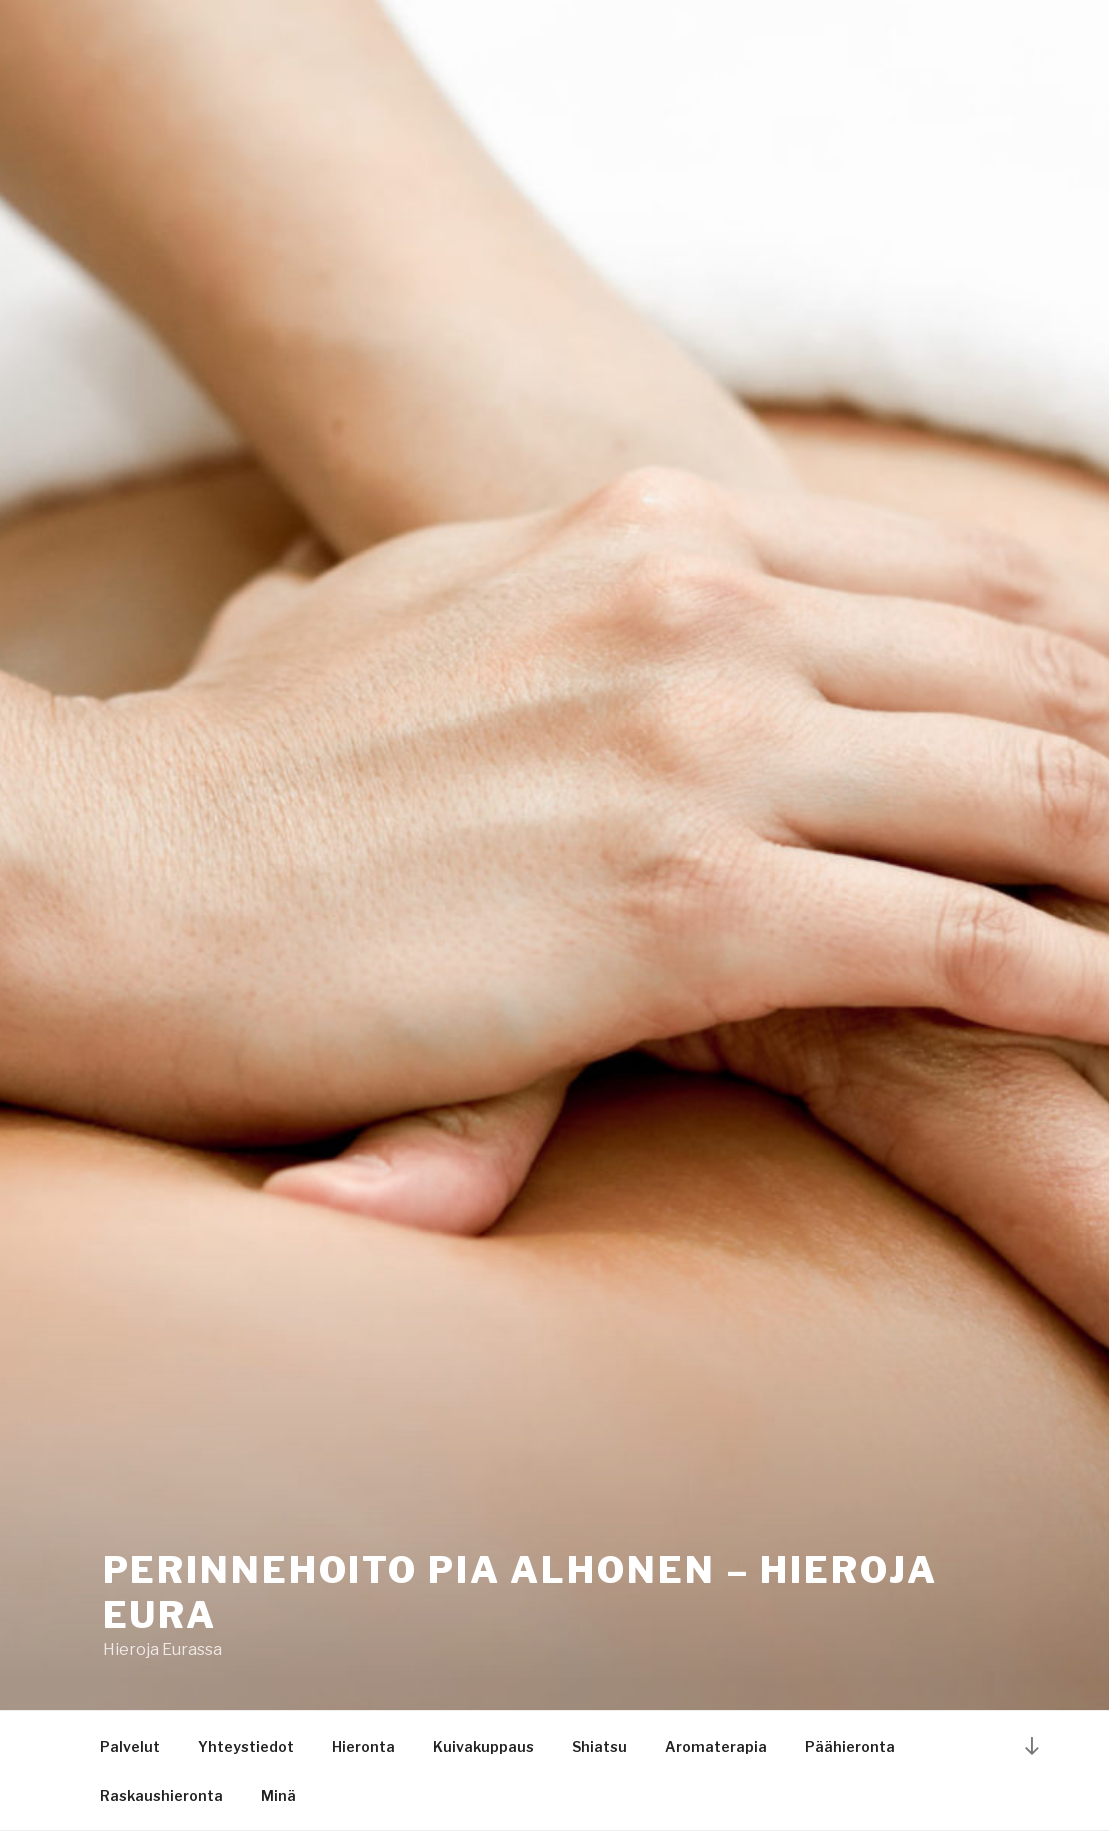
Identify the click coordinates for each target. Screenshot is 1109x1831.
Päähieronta (850, 1746)
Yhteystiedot (246, 1746)
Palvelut (130, 1746)
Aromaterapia (716, 1746)
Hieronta (363, 1746)
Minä (278, 1795)
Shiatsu (599, 1746)
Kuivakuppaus (483, 1746)
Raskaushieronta (161, 1795)
